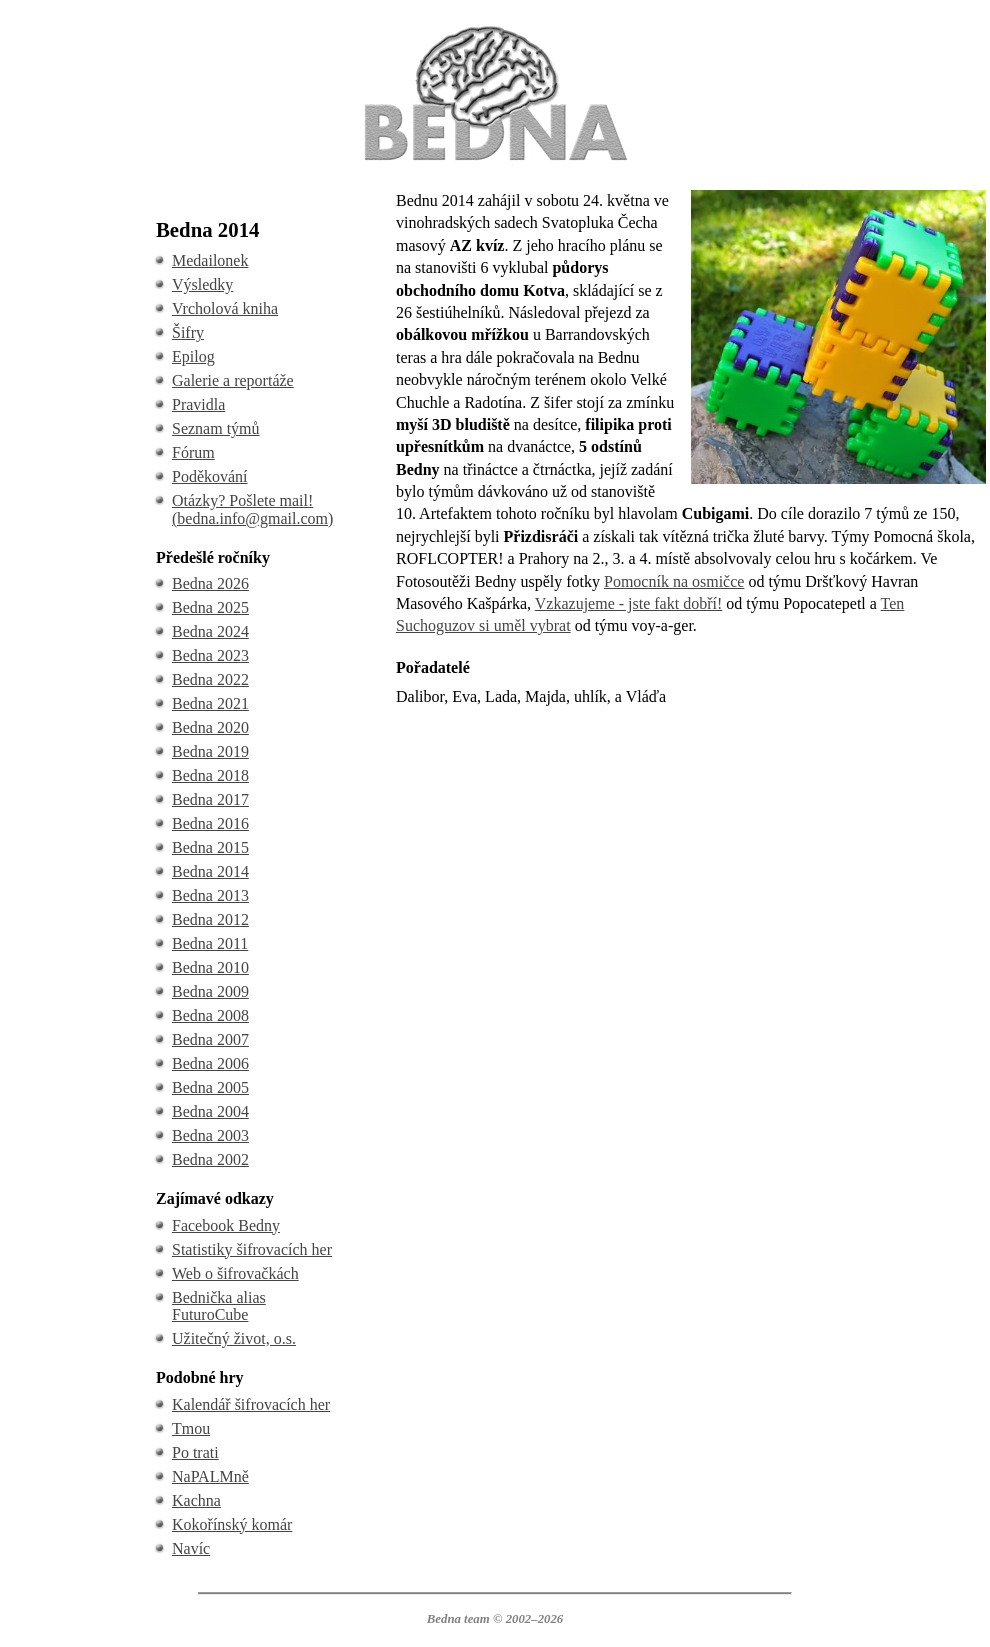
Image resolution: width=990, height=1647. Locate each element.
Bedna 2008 (210, 1015)
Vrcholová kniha (225, 308)
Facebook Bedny (226, 1225)
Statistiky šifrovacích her (252, 1249)
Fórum (193, 452)
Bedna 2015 (210, 847)
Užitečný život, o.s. (234, 1338)
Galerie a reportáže (233, 380)
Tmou (191, 1428)
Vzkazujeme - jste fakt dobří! (628, 603)
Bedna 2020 (210, 727)
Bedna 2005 (210, 1087)
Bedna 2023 (210, 655)
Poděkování (210, 476)
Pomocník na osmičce (674, 581)
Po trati (195, 1452)
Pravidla (198, 404)
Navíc (191, 1548)
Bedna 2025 (210, 607)
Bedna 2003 (210, 1135)
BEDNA (494, 28)
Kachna (196, 1500)
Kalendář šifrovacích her (251, 1404)
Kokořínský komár (232, 1524)
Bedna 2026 (210, 583)
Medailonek (210, 260)
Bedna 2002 (210, 1159)
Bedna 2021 (210, 703)
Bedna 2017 (210, 799)
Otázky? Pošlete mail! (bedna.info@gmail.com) (252, 509)
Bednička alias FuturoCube (219, 1306)
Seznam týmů (216, 428)
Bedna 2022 (210, 679)
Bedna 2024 (210, 631)
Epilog (193, 356)
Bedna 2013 (210, 895)
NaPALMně (210, 1476)
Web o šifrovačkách (235, 1273)
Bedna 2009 (210, 991)
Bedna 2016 (210, 823)
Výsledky (202, 284)
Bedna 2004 (210, 1111)
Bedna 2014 (210, 871)
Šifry (188, 332)
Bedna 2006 (210, 1063)
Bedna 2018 (210, 775)
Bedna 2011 (210, 943)
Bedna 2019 (210, 751)
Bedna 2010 (210, 967)
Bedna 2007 (210, 1039)
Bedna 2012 (210, 919)
